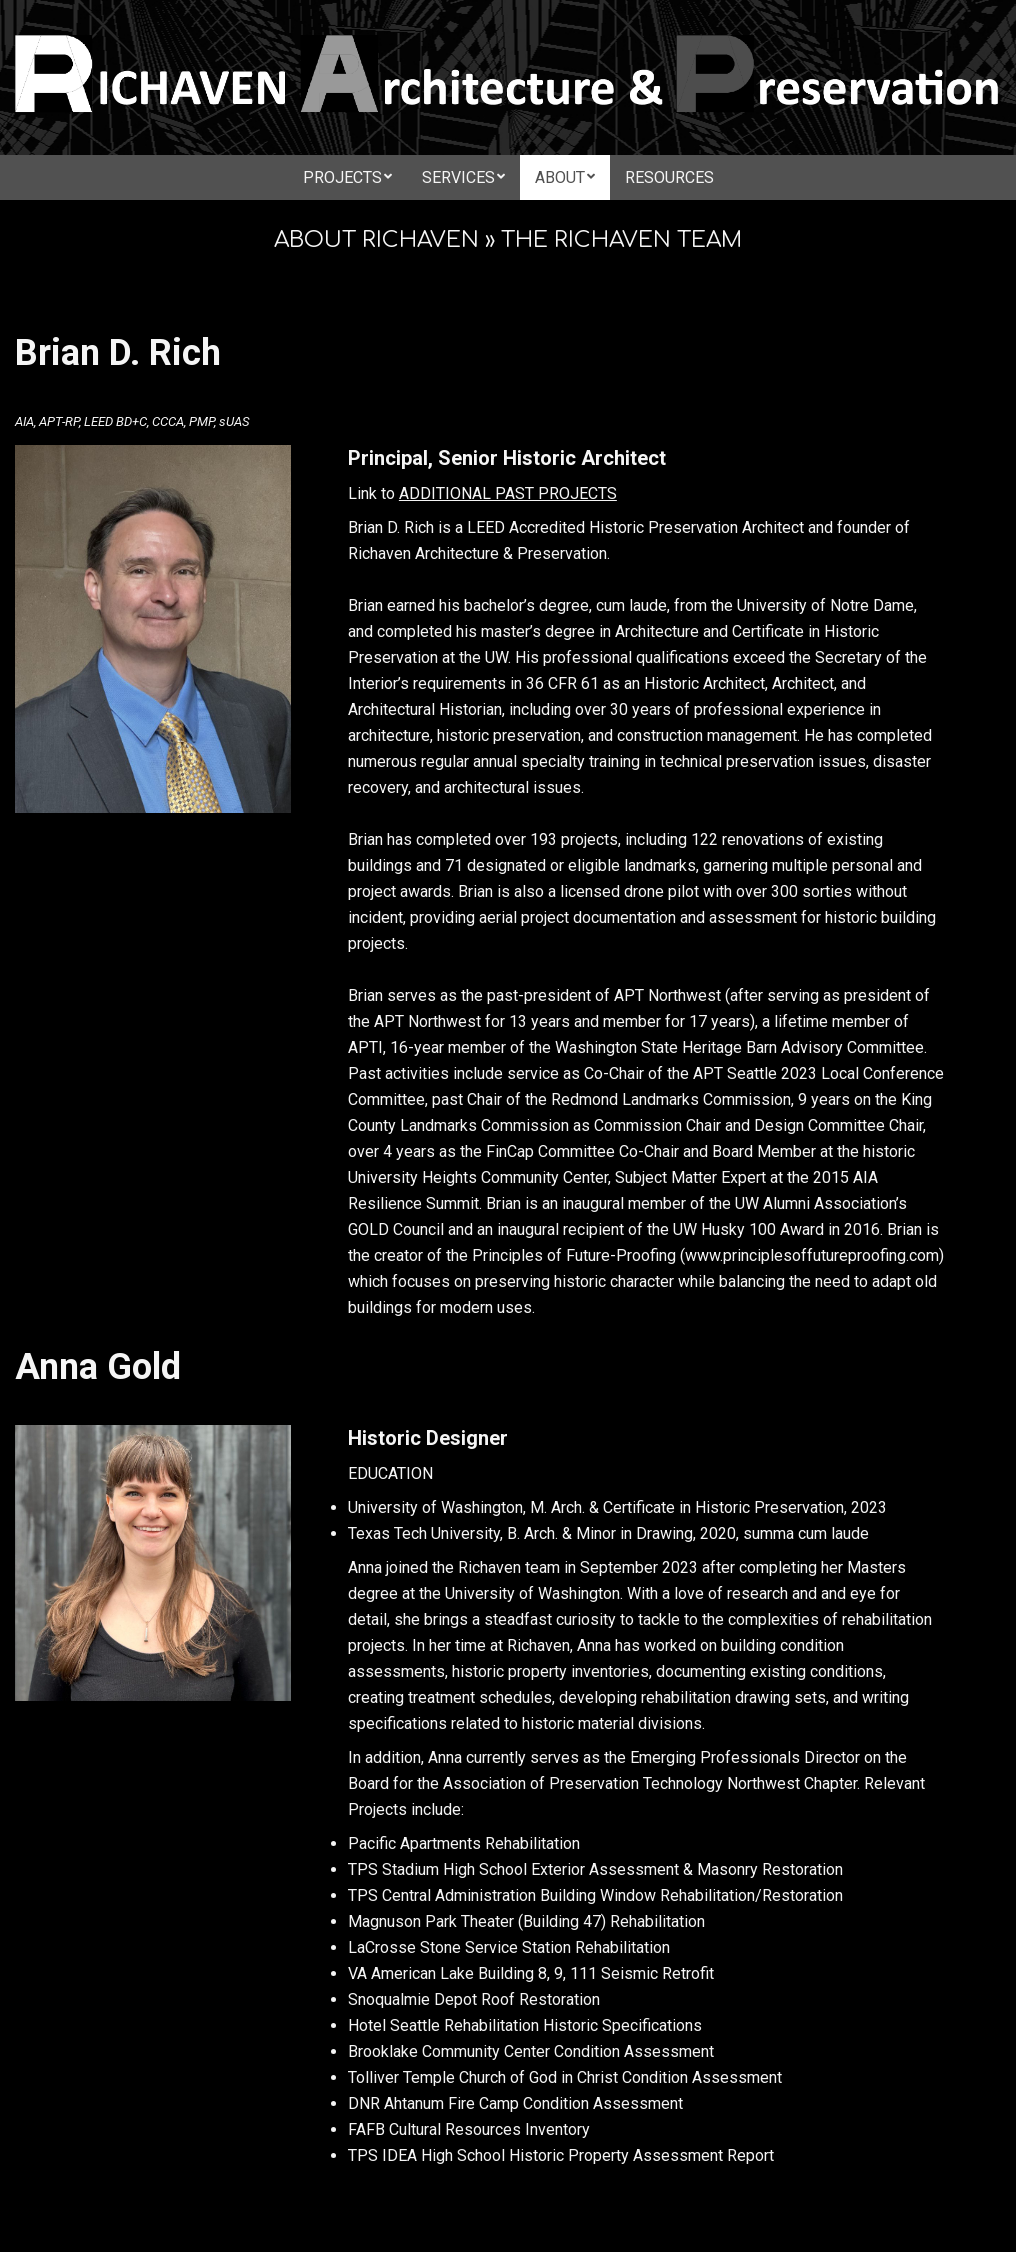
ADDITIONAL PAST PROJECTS (508, 493)
